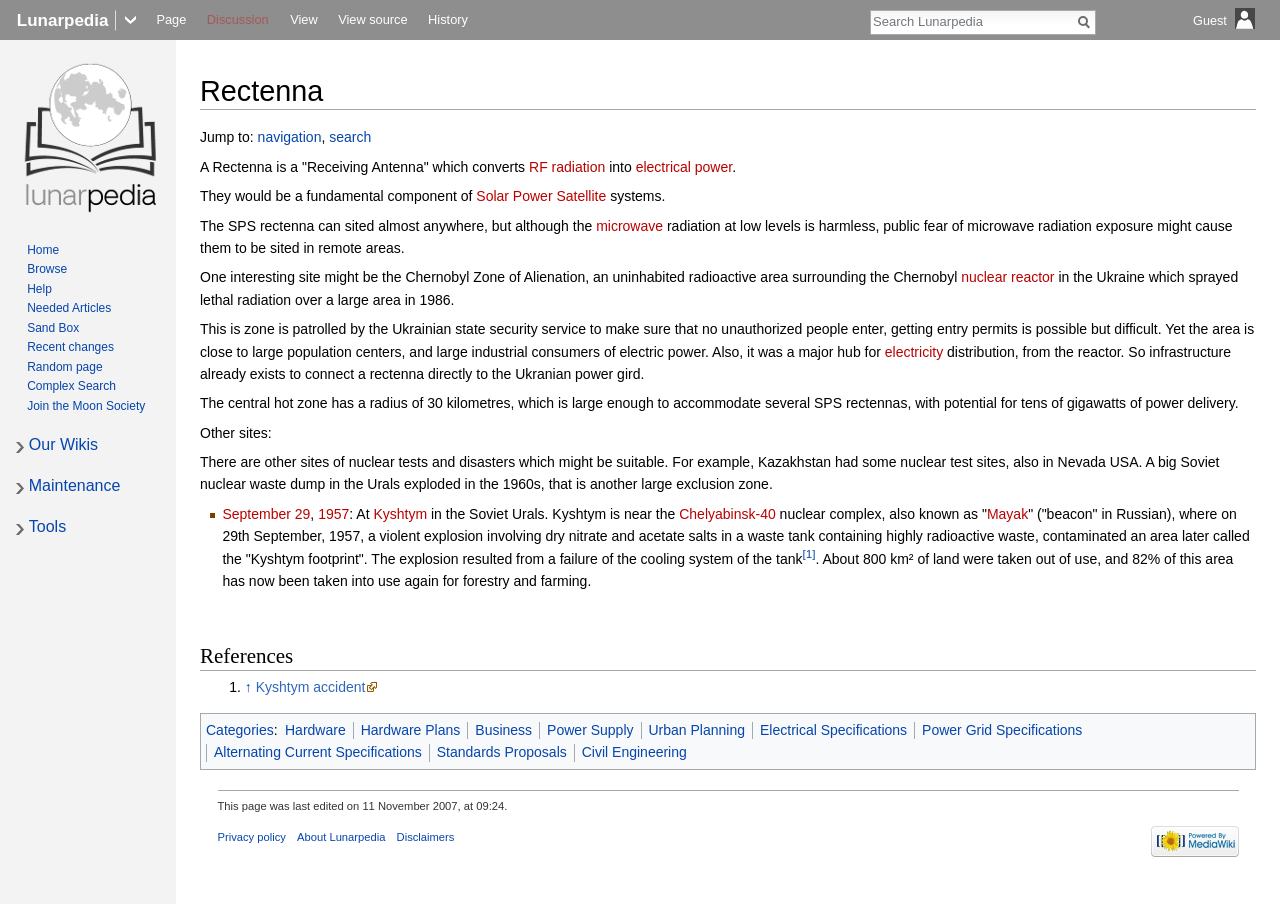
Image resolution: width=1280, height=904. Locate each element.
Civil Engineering (634, 752)
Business (503, 730)
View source (372, 19)
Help (39, 289)
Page (171, 19)
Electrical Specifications (833, 730)
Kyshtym (400, 514)
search (350, 137)
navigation (290, 137)
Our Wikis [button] (63, 444)
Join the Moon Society (86, 406)
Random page (64, 367)
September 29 (266, 514)
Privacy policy (252, 837)
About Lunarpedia (341, 837)
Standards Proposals (502, 752)
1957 (333, 514)
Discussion (238, 19)
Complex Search (71, 386)
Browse (47, 269)
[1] (808, 553)
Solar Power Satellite (541, 196)
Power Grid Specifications (1002, 730)
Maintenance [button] (75, 485)
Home (43, 250)
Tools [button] (47, 526)
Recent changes (70, 347)
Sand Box (53, 328)
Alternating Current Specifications (318, 752)
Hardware (315, 730)
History (448, 19)
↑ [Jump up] (248, 687)
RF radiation (567, 167)
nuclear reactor (1007, 277)
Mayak (1007, 514)
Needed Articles (69, 308)
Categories (240, 730)
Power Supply (590, 730)
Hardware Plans (411, 730)
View (304, 19)
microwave (629, 226)
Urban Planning (697, 730)
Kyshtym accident (311, 687)
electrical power (684, 167)
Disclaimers (426, 837)
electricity (914, 352)
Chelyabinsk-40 (727, 514)
